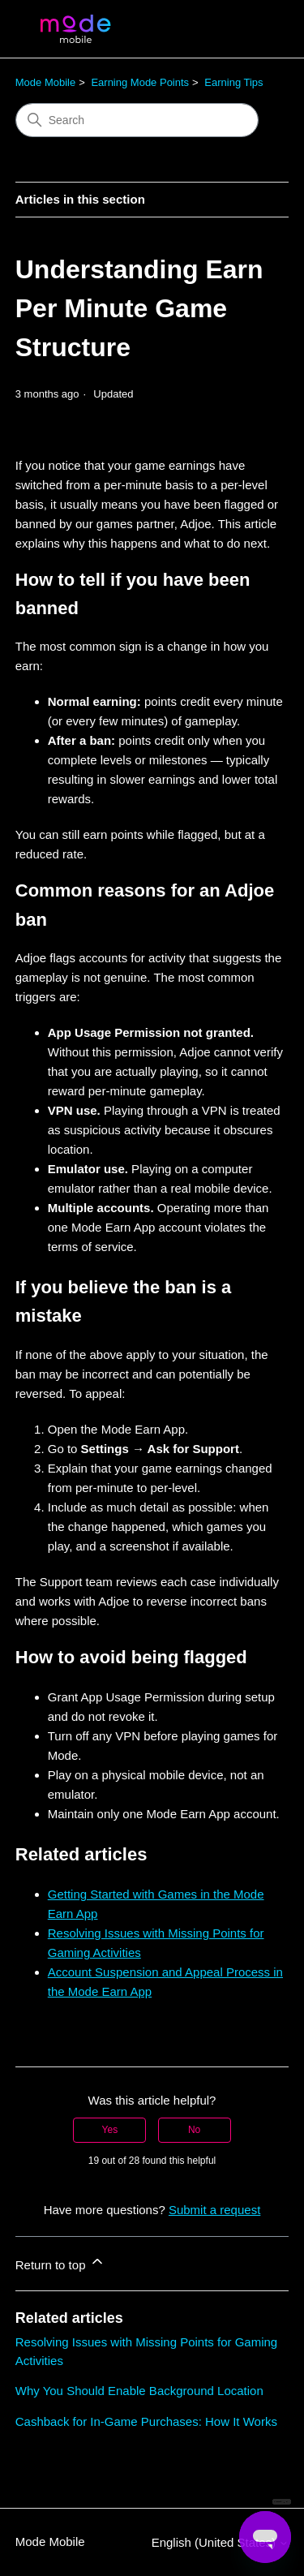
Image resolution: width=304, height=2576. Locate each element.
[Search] (137, 120)
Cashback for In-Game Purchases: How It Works (146, 2421)
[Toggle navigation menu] (260, 29)
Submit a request (214, 2210)
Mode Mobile (45, 82)
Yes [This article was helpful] (110, 2129)
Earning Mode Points (140, 82)
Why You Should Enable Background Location (139, 2391)
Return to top (60, 2262)
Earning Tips (233, 82)
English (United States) (220, 2542)
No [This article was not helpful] (194, 2129)
